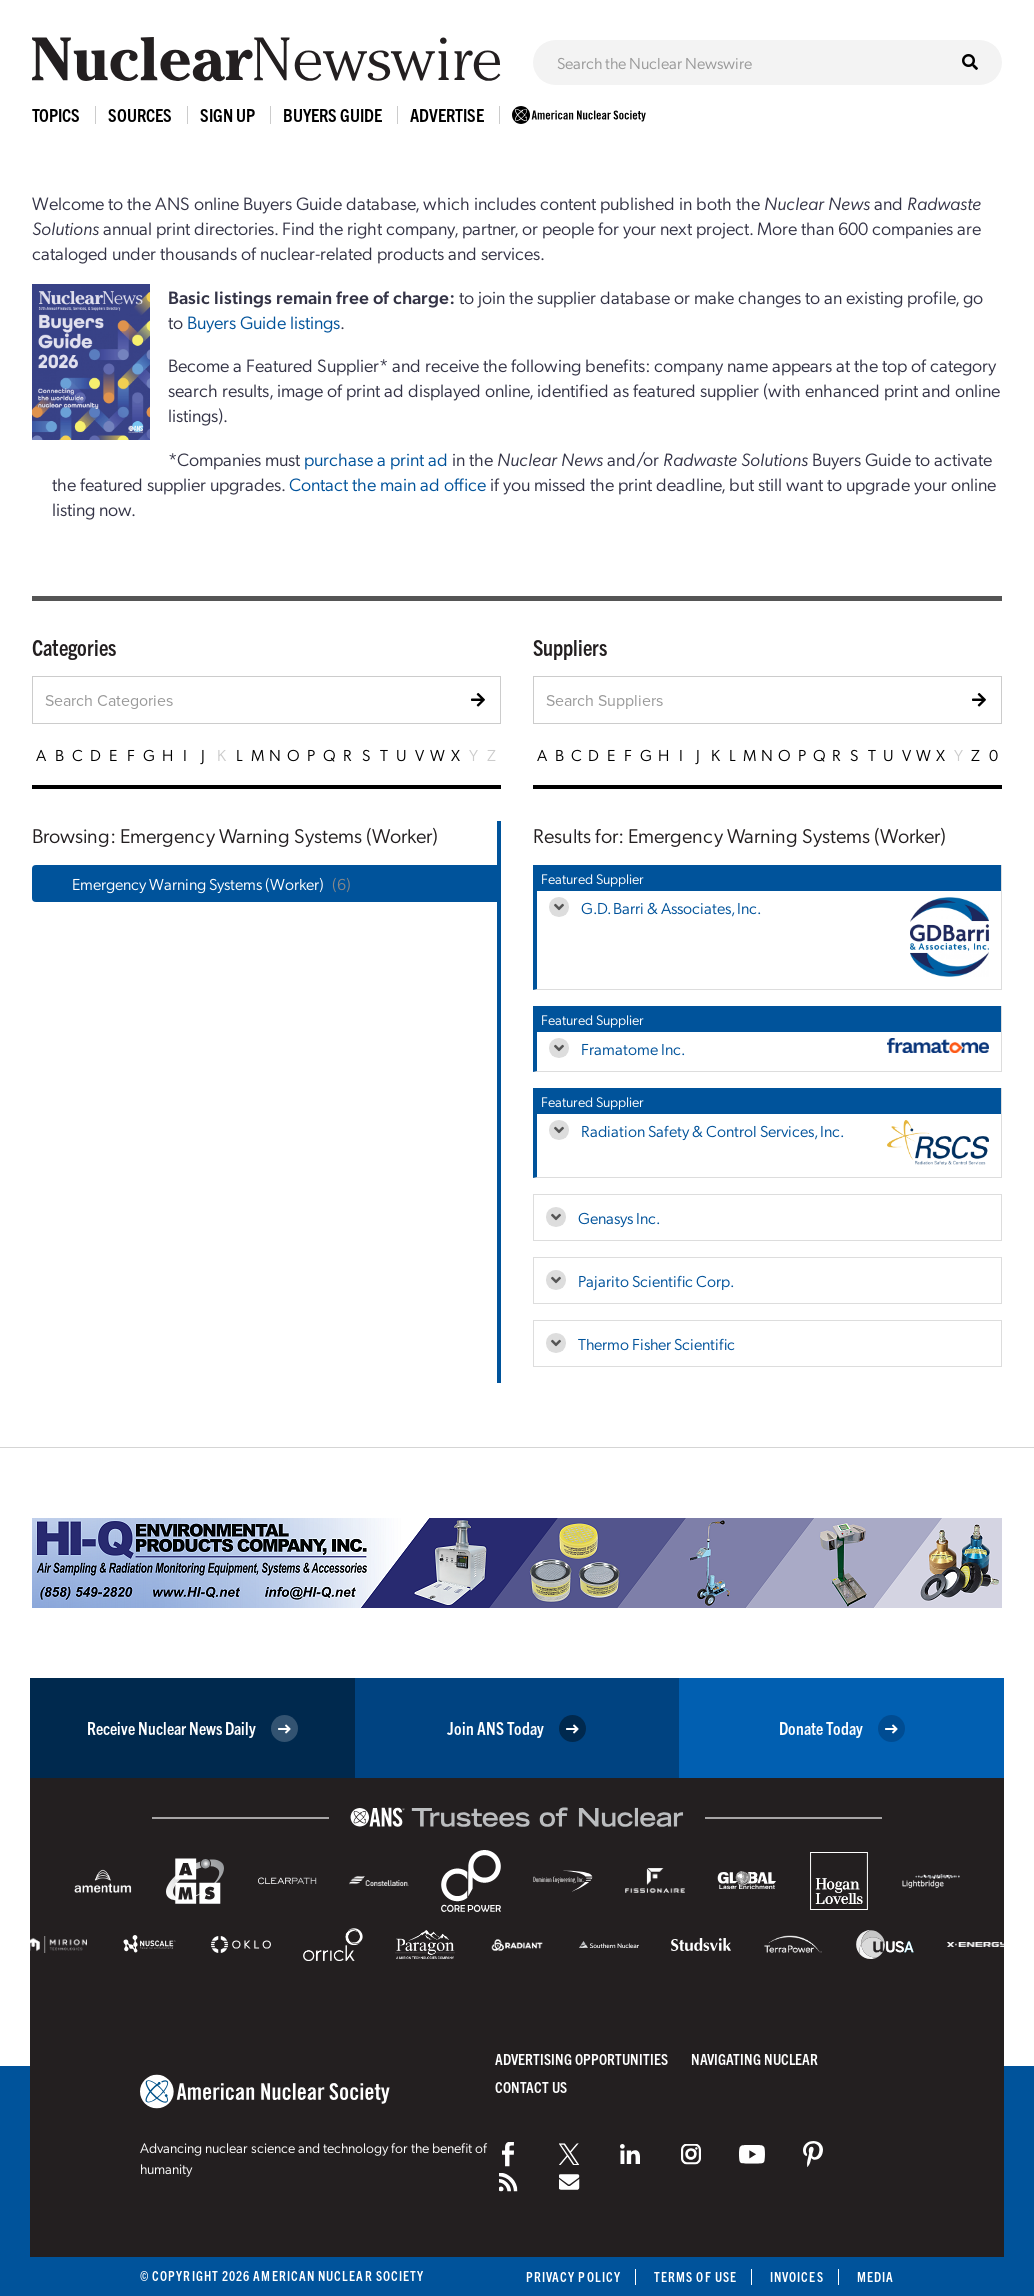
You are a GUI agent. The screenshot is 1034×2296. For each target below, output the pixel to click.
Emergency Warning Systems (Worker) (198, 883)
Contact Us (531, 2086)
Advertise (447, 114)
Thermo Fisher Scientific (656, 1343)
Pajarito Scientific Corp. (656, 1280)
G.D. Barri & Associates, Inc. (671, 907)
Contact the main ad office (387, 483)
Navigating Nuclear (754, 2058)
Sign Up (227, 114)
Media (875, 2276)
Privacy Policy (573, 2276)
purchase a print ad (376, 458)
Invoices (797, 2276)
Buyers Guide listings (263, 321)
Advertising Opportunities (581, 2058)
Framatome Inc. (633, 1048)
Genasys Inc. (619, 1217)
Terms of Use (695, 2276)
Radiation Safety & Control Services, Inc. (712, 1130)
